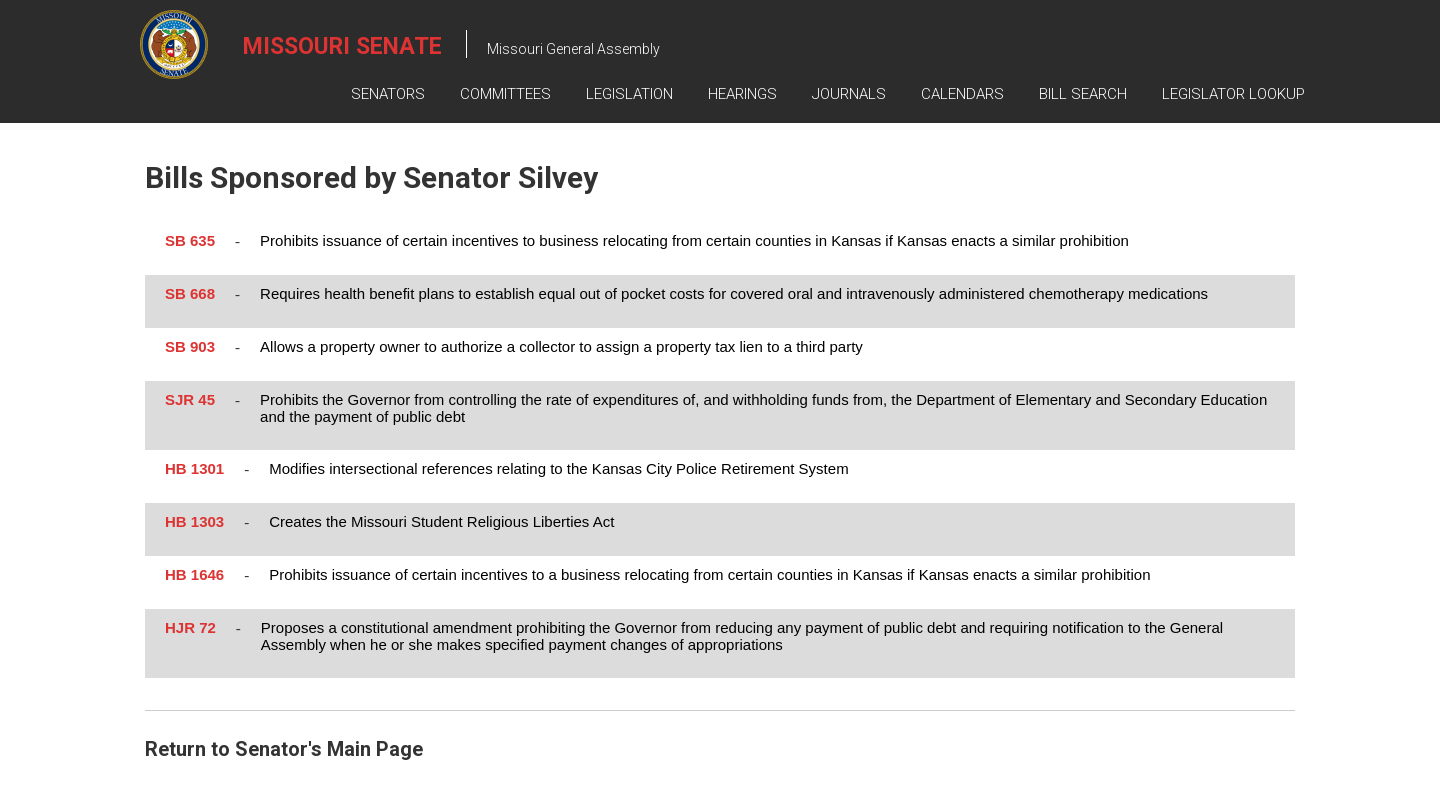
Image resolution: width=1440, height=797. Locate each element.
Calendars (962, 94)
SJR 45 (190, 399)
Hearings (742, 94)
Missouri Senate (342, 46)
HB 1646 (194, 574)
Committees (505, 94)
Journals (849, 94)
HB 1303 (194, 521)
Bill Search (1083, 94)
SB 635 (190, 240)
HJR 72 (190, 627)
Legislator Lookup (1233, 94)
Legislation (629, 94)
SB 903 (190, 346)
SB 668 (190, 293)
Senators (388, 94)
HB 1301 (194, 468)
